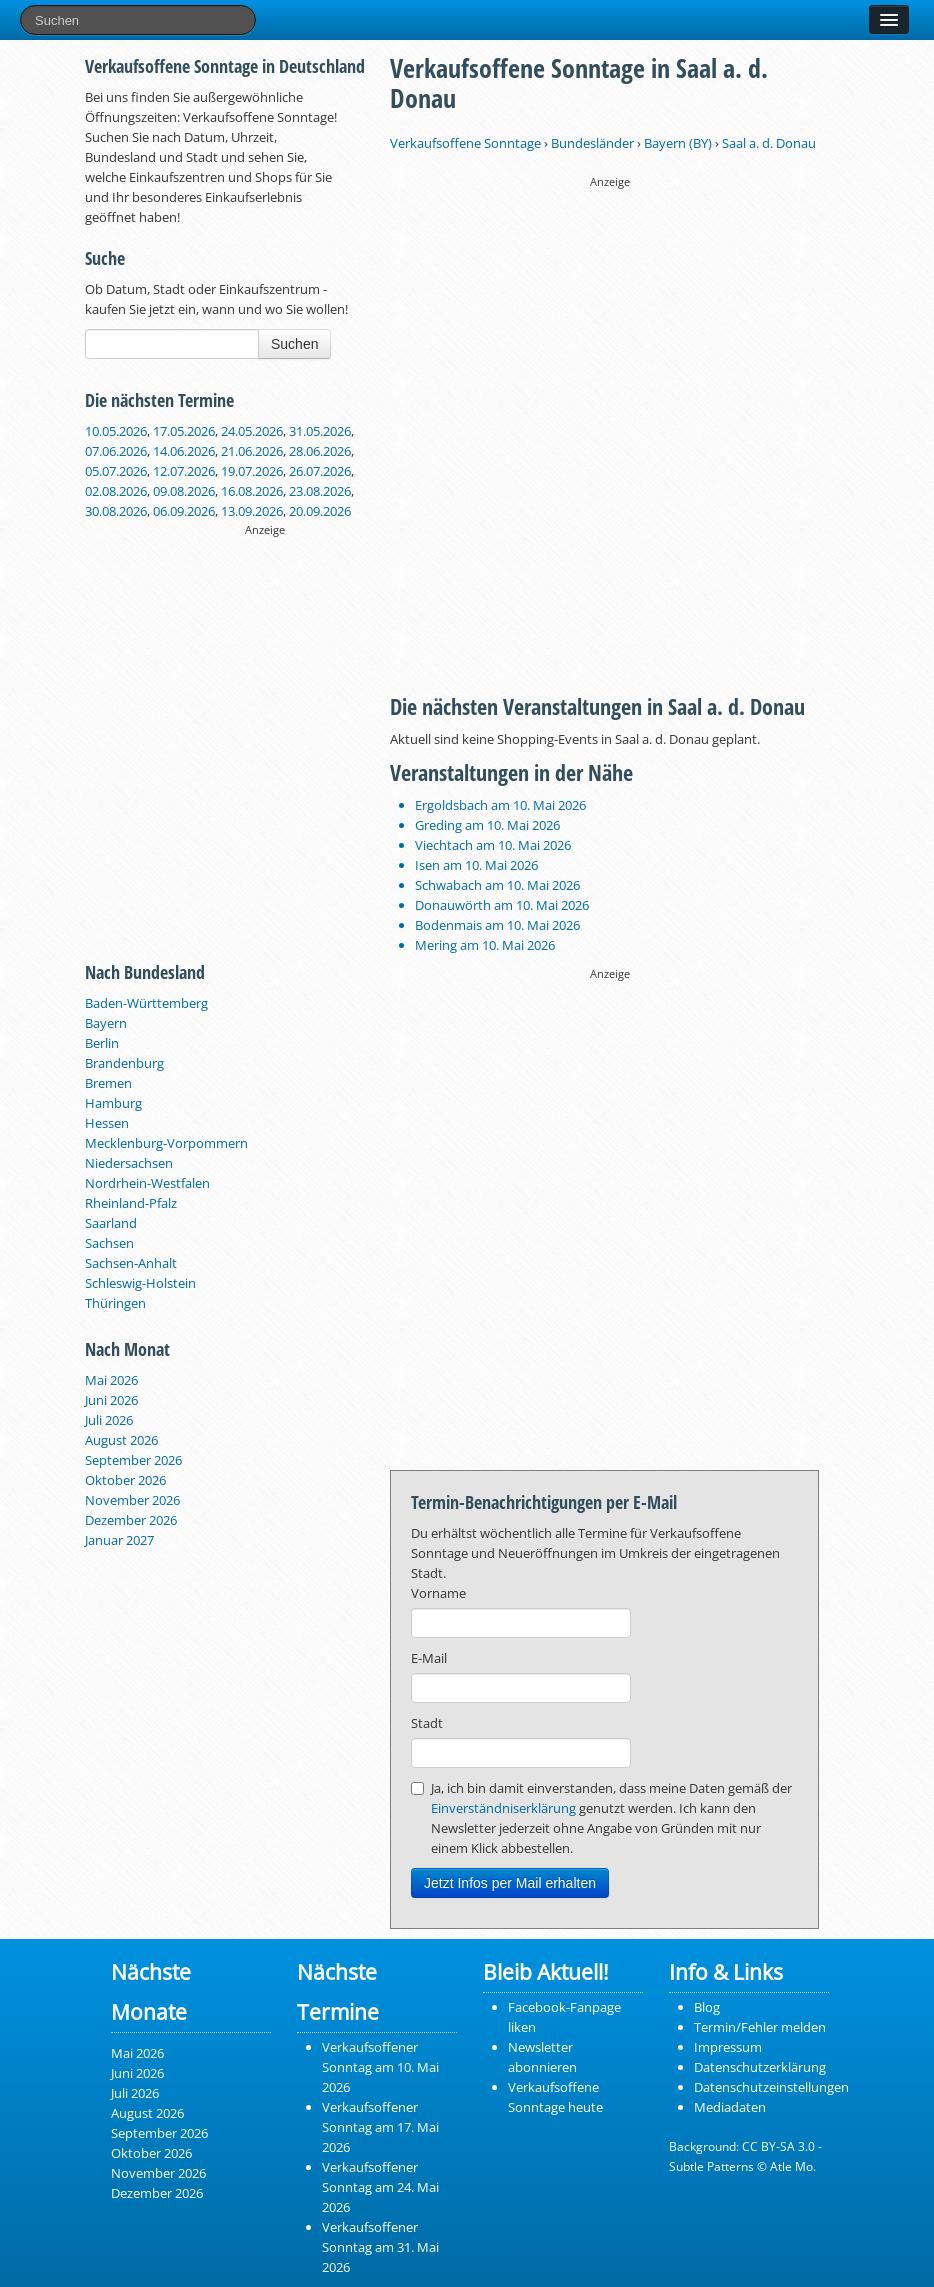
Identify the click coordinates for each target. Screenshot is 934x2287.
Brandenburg (124, 1063)
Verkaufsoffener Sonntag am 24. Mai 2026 (380, 2187)
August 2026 (121, 1440)
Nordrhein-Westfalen (147, 1183)
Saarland (111, 1223)
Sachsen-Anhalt (131, 1263)
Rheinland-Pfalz (131, 1203)
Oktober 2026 (125, 1480)
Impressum (728, 2047)
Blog (707, 2007)
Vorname (438, 1593)
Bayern (106, 1023)
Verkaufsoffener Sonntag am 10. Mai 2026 (380, 2067)
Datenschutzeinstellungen (771, 2087)
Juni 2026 (111, 1400)
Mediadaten (730, 2107)
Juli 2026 (109, 1420)
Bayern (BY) (678, 143)
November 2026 (132, 1500)
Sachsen (109, 1243)
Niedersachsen (129, 1163)
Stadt (427, 1723)
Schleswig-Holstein (140, 1283)
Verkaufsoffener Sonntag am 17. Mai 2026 (380, 2127)
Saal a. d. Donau (769, 143)
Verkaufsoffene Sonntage (465, 143)
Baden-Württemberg (146, 1003)
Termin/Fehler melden (760, 2027)
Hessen (107, 1123)
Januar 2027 (119, 1540)
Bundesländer (592, 143)
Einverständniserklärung (503, 1808)
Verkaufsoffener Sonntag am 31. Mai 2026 (380, 2247)
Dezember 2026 (131, 1520)
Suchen (294, 344)
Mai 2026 (111, 1380)
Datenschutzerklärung (760, 2067)
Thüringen (115, 1303)
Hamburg (113, 1103)
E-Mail (429, 1658)
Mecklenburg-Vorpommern (166, 1143)
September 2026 (133, 1460)
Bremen (108, 1083)
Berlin (102, 1043)
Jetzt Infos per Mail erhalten (510, 1883)
